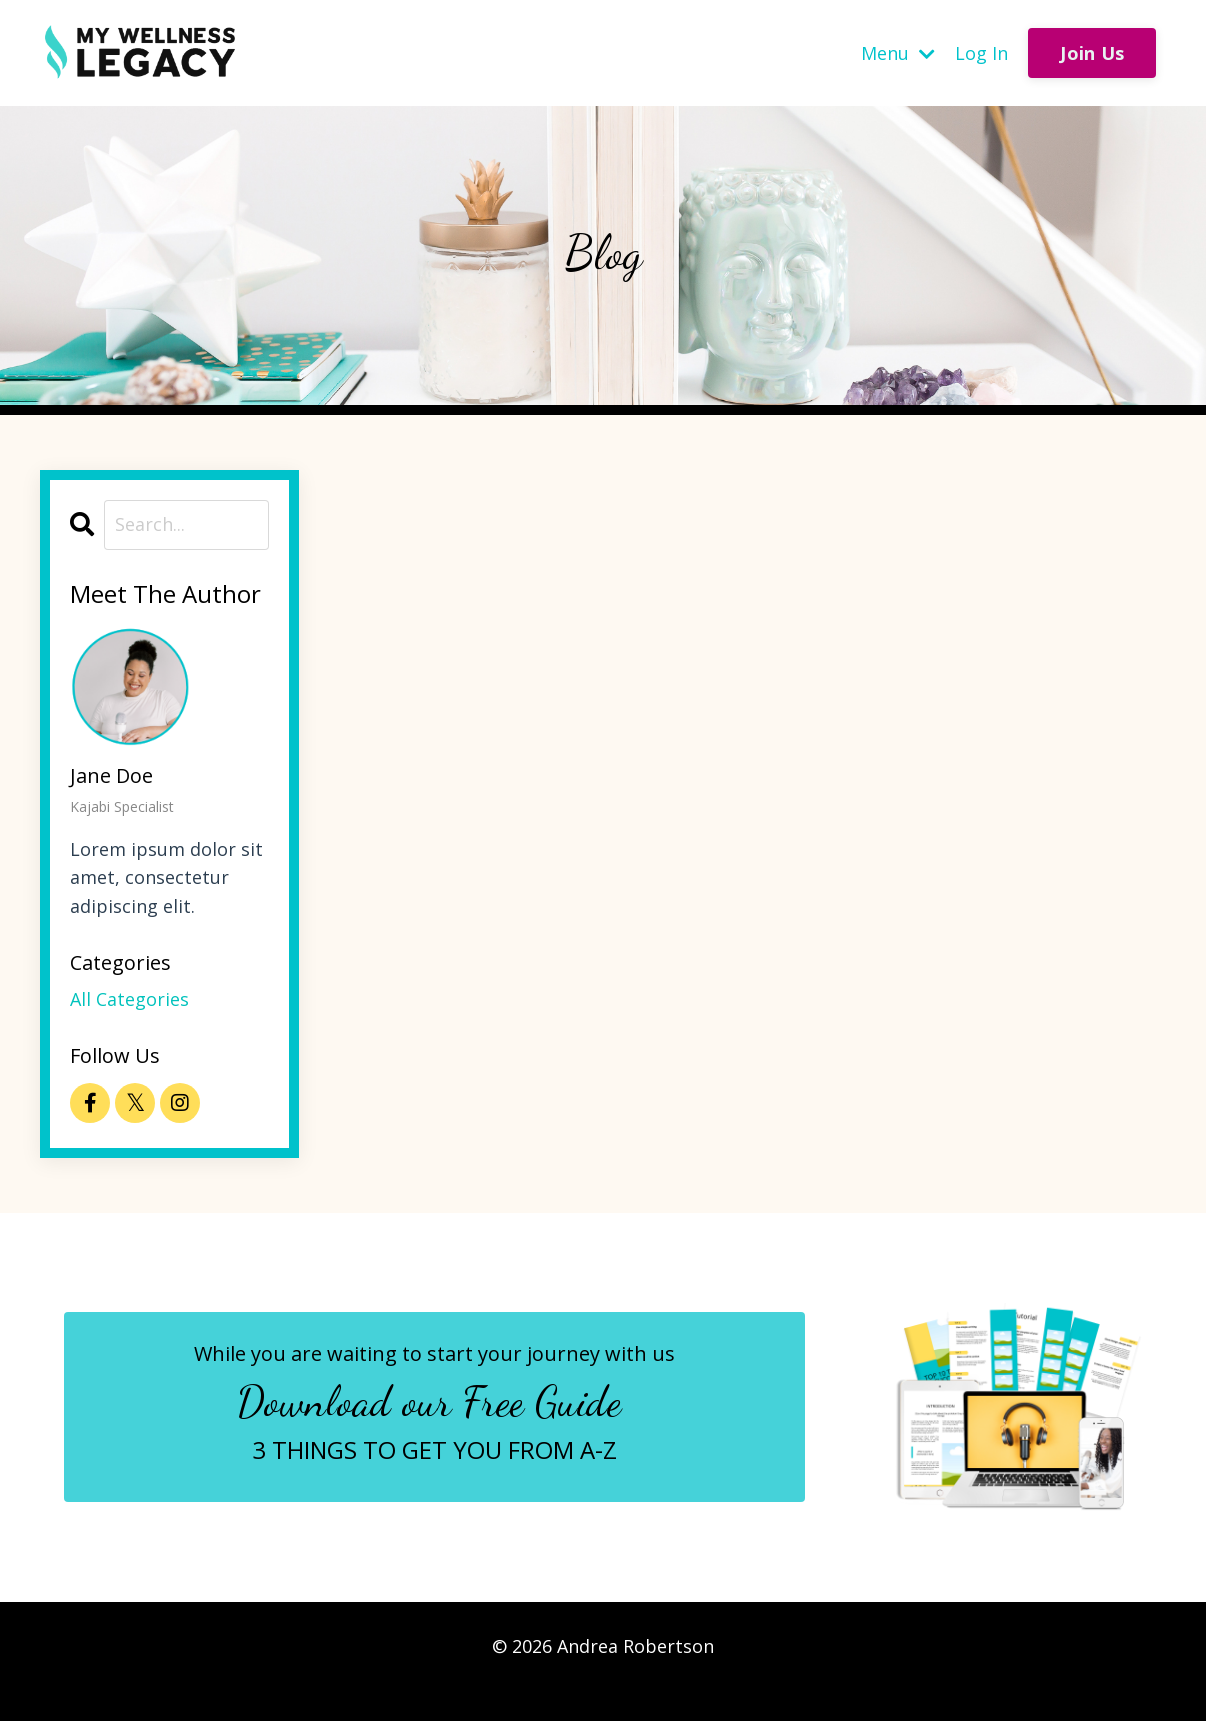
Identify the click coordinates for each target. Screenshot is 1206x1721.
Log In (981, 53)
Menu (898, 53)
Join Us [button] (1092, 53)
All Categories (129, 999)
